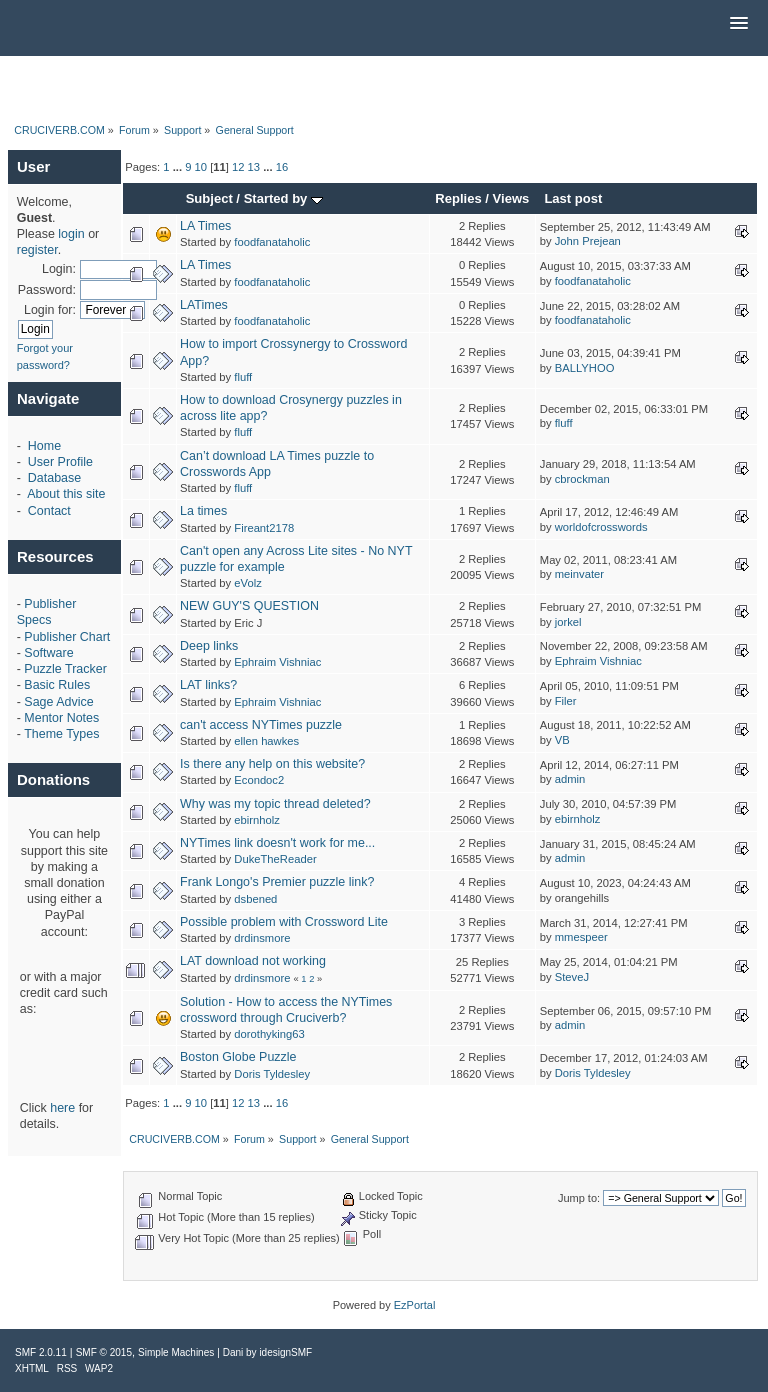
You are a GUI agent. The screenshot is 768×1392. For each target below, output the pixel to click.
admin (570, 779)
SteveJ (572, 977)
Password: (47, 290)
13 (254, 167)
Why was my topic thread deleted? (275, 804)
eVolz (247, 583)
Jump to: (579, 1198)
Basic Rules (57, 685)
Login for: (50, 310)
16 (282, 167)
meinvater (579, 574)
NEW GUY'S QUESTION (249, 606)
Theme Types (61, 734)
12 (238, 167)
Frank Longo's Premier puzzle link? (277, 882)
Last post (573, 198)
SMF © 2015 (104, 1352)
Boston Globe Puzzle (238, 1057)
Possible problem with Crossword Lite (284, 922)
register (37, 250)
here (62, 1108)
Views (511, 198)
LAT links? (208, 685)
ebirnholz (257, 820)
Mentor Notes (61, 718)
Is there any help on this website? (272, 764)
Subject (209, 198)
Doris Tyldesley (272, 1074)
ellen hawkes (266, 741)
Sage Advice (58, 702)
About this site (66, 494)
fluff (243, 377)
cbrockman (582, 479)
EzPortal (415, 1305)
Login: (59, 269)
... (179, 167)
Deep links (209, 646)
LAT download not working (253, 961)
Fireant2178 (264, 528)
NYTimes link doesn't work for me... (277, 843)
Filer (566, 701)
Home (44, 446)
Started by (283, 198)
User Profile (60, 462)
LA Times (205, 226)
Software (48, 653)
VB (562, 740)
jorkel (568, 622)
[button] (739, 24)
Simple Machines (176, 1352)
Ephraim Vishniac (277, 662)
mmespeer (581, 937)
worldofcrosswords (601, 527)
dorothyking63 (269, 1034)
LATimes (204, 305)
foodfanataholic (272, 242)
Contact (49, 511)
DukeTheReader (275, 859)
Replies (458, 198)
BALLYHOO (585, 368)
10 (201, 167)
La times (203, 511)
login (71, 234)
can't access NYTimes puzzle (261, 725)
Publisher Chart (67, 637)
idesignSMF (285, 1352)
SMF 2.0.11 (41, 1352)
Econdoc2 (259, 780)
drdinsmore (262, 938)
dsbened (255, 899)
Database (54, 478)
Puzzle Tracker (65, 669)
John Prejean (588, 241)
